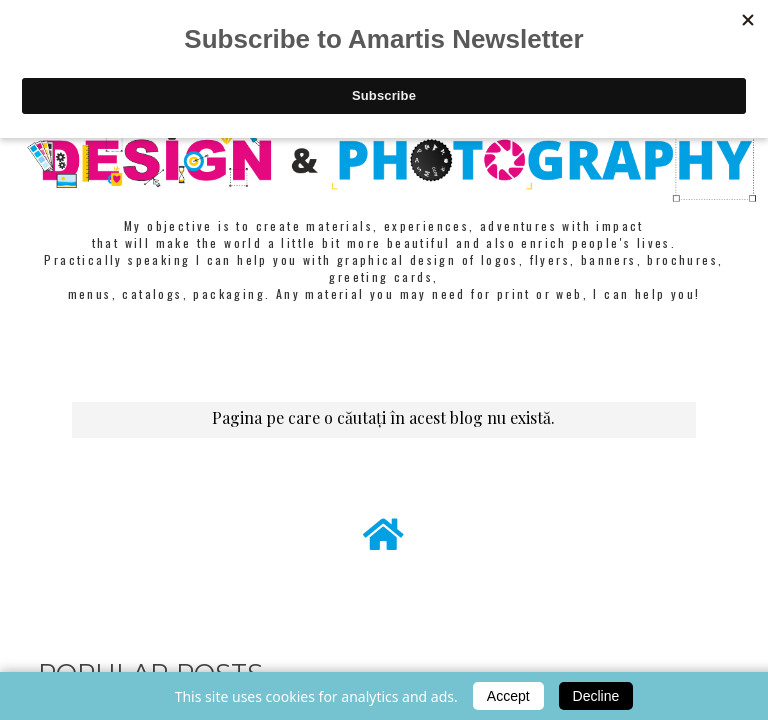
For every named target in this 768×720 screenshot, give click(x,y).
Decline (596, 696)
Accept (508, 696)
